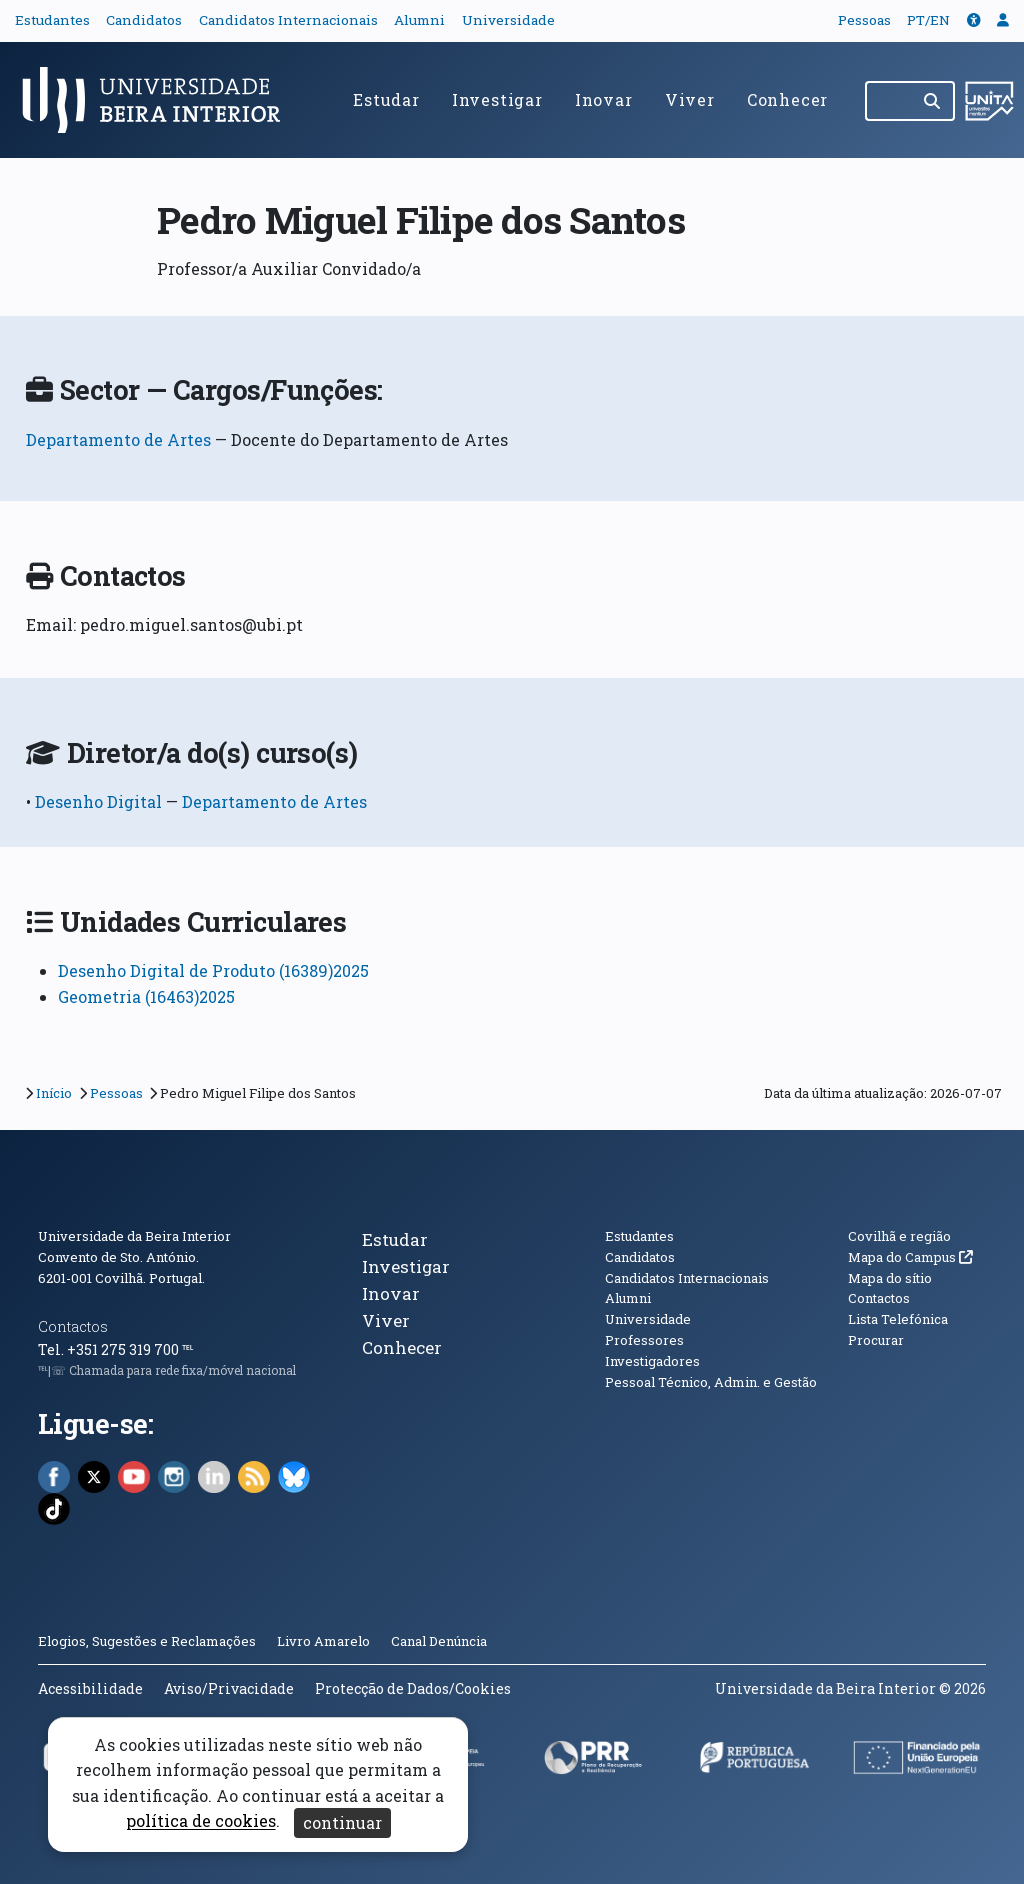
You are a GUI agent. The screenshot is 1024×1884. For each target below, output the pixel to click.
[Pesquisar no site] (889, 101)
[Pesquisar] (933, 101)
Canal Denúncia (439, 1641)
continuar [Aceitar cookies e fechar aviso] (342, 1822)
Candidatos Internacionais (288, 20)
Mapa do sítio (890, 1278)
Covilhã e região (899, 1236)
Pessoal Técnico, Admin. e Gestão (711, 1382)
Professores (644, 1340)
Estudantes (52, 20)
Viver (690, 99)
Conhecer (787, 99)
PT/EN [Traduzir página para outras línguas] (928, 20)
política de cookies (201, 1821)
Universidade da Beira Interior (134, 1236)
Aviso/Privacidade (229, 1688)
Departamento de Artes (118, 439)
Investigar (497, 99)
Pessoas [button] (864, 20)
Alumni (419, 20)
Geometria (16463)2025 (146, 996)
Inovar (604, 99)
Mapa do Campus (910, 1257)
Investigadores (652, 1361)
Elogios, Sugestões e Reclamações (147, 1641)
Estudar (386, 99)
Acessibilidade (90, 1688)
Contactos (73, 1326)
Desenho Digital (100, 801)
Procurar (876, 1340)
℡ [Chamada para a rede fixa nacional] (187, 1349)
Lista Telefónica (898, 1319)
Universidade (508, 20)
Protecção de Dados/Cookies (413, 1688)
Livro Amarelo (325, 1641)
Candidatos (144, 20)
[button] (974, 20)
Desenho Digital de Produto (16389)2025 (213, 970)
